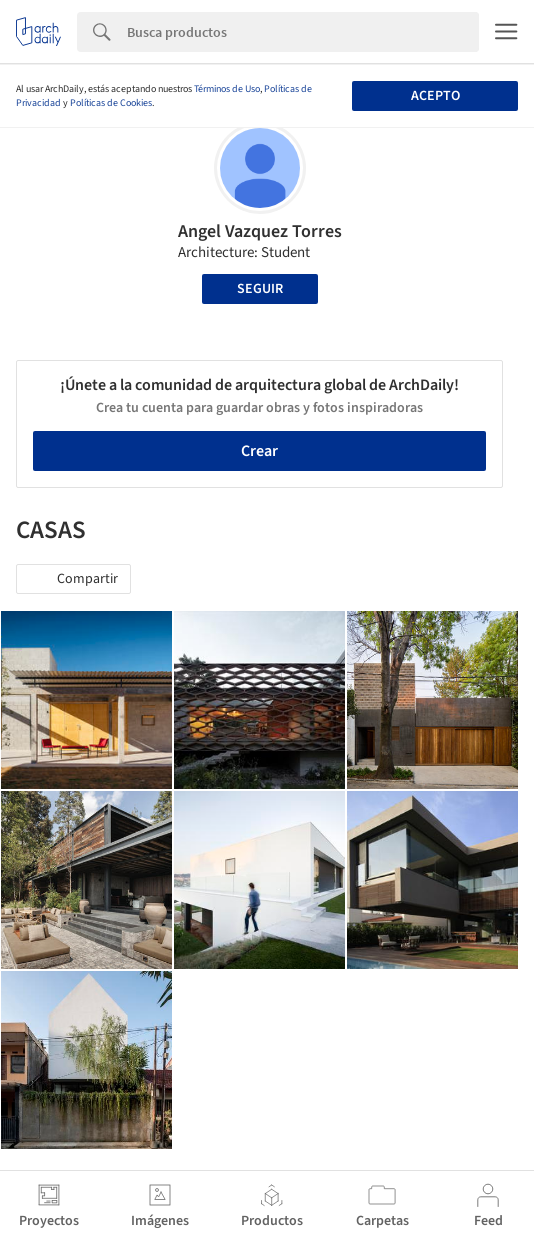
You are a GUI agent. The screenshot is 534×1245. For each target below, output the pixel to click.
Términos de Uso (227, 89)
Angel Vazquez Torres (260, 231)
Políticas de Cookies (111, 103)
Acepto (435, 96)
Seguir (260, 289)
